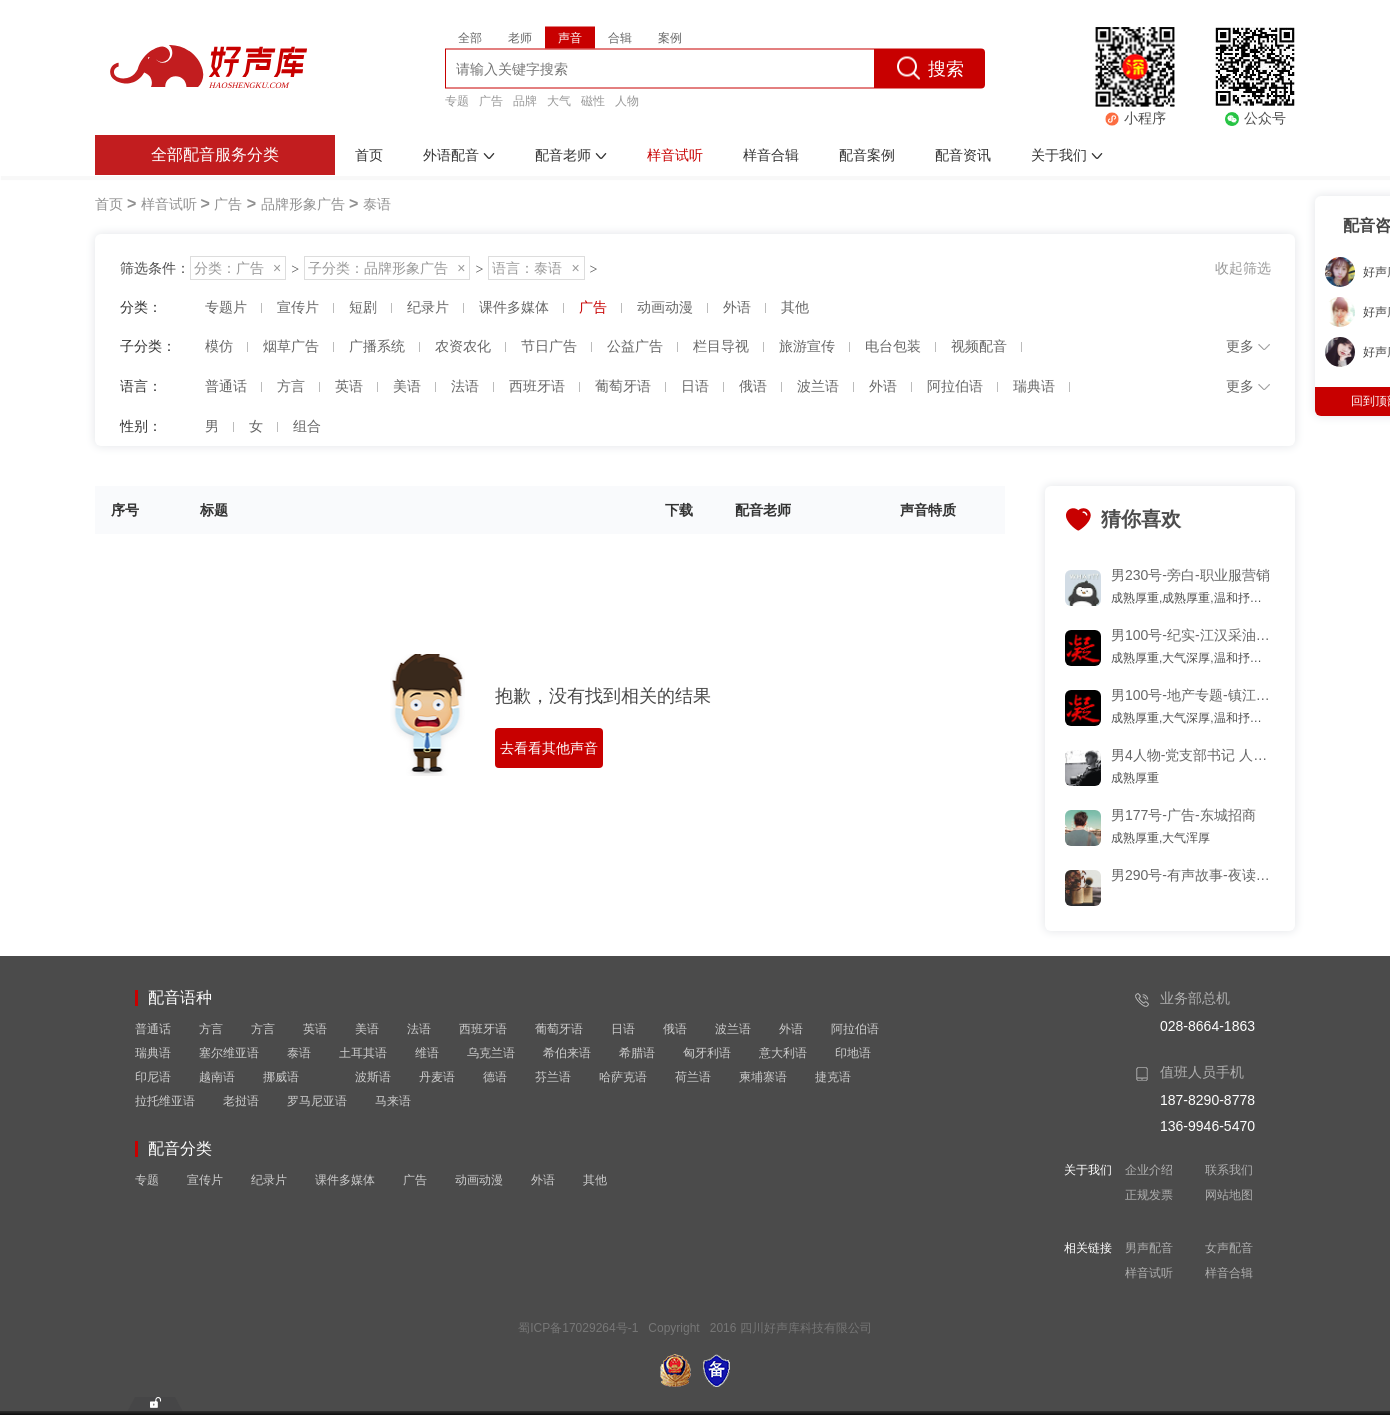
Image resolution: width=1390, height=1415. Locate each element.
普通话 (153, 1029)
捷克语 (833, 1077)
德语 (495, 1077)
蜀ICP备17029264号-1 (578, 1328)
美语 (367, 1029)
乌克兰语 (491, 1053)
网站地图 (1229, 1195)
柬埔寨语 (763, 1077)
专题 (457, 100)
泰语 (299, 1053)
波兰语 (733, 1029)
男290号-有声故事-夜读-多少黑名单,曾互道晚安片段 (1192, 875)
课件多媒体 (345, 1180)
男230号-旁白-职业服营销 (1190, 575)
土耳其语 (363, 1053)
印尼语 (153, 1077)
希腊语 (637, 1053)
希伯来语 (567, 1053)
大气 (559, 100)
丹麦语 (437, 1077)
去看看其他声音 (549, 748)
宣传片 (205, 1180)
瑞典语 (153, 1053)
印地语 (853, 1053)
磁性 (593, 100)
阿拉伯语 (855, 1029)
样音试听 (1149, 1273)
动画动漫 (479, 1180)
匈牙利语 (707, 1053)
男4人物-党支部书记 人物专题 (1192, 755)
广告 (491, 100)
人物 (627, 100)
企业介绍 (1149, 1170)
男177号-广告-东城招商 (1183, 815)
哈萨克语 (623, 1077)
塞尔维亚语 (229, 1053)
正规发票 (1149, 1195)
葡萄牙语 (559, 1029)
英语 (315, 1029)
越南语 (217, 1077)
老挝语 (241, 1101)
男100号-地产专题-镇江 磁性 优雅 (1192, 695)
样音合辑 (1229, 1273)
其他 (595, 1180)
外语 (791, 1029)
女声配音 (1229, 1248)
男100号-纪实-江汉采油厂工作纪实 (1192, 635)
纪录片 (269, 1180)
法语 (419, 1029)
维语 (427, 1053)
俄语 (675, 1029)
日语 (623, 1029)
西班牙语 (483, 1029)
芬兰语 (553, 1077)
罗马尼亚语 (317, 1101)
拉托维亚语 (165, 1101)
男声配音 (1149, 1248)
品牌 (525, 100)
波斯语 (373, 1077)
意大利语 (783, 1053)
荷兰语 (693, 1077)
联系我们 (1229, 1170)
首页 (109, 204)
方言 (211, 1029)
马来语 (393, 1101)
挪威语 (281, 1077)
